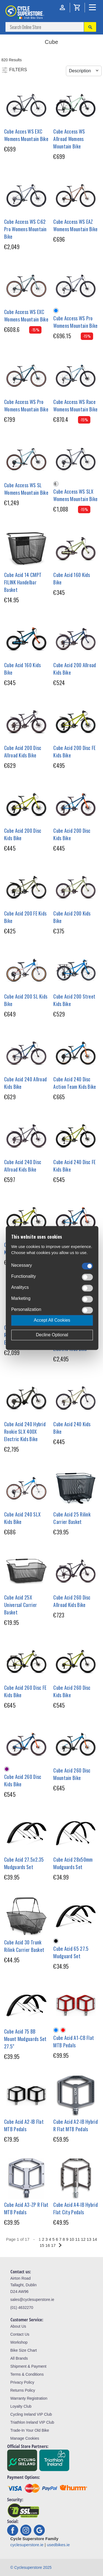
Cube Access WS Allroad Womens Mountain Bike (69, 139)
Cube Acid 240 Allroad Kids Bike (25, 1083)
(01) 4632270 (21, 2307)
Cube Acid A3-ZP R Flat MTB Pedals (26, 2208)
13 (89, 2239)
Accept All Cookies (52, 1320)
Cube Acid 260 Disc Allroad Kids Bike (71, 1601)
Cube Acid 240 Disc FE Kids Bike (74, 1165)
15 (42, 2245)
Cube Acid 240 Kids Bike (71, 1427)
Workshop (19, 2342)
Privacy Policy (22, 2382)
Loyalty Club (21, 2406)
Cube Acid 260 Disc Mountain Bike (71, 1774)
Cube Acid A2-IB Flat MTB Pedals (24, 2125)
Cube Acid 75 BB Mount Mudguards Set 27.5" (25, 2039)
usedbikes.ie (58, 2544)
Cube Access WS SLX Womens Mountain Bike (75, 495)
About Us (18, 2326)
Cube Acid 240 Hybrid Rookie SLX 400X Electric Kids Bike (25, 1431)
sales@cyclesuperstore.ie (32, 2299)
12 (83, 2239)
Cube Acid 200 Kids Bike (71, 917)
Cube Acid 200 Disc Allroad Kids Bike (22, 751)
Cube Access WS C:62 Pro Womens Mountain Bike (25, 229)
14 (94, 2239)
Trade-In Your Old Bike (29, 2430)
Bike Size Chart (23, 2350)
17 (53, 2245)
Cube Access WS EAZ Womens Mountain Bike (75, 225)
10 (71, 2239)
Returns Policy (22, 2390)
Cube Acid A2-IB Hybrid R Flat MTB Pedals (75, 2125)
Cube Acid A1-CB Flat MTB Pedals (73, 2041)
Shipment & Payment (28, 2366)
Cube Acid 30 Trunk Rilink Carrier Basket (24, 1946)
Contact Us (19, 2334)
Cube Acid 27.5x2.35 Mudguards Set (24, 1863)
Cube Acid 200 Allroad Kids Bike (74, 668)
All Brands (19, 2358)
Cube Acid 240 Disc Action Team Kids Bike (74, 1083)
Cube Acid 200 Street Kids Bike (74, 1000)
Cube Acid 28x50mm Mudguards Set (73, 1863)
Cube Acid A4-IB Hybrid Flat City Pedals (75, 2208)
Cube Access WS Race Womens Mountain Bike (75, 405)
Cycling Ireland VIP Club (31, 2414)
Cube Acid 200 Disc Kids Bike (22, 834)
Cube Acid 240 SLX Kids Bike (22, 1518)
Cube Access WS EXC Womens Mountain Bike (26, 315)
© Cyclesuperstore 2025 (31, 2567)
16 (47, 2245)
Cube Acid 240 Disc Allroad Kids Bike (22, 1165)
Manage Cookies (24, 2438)
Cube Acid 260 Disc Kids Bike (71, 1691)
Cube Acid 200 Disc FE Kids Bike (74, 751)
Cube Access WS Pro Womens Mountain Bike (75, 322)
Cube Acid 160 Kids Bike (71, 578)
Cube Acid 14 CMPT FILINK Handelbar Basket (22, 582)
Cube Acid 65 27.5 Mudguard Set (70, 1952)
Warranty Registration (29, 2398)
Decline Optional (52, 1335)
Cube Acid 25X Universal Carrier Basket (20, 1605)
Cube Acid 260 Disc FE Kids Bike (25, 1691)
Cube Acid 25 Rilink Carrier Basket (72, 1518)
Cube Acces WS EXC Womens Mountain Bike (26, 135)
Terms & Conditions (27, 2374)
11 (77, 2239)
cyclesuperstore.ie (27, 2544)
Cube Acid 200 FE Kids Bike (25, 917)
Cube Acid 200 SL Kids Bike (25, 1000)
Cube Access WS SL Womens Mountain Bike (26, 488)
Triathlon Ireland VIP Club (32, 2422)
